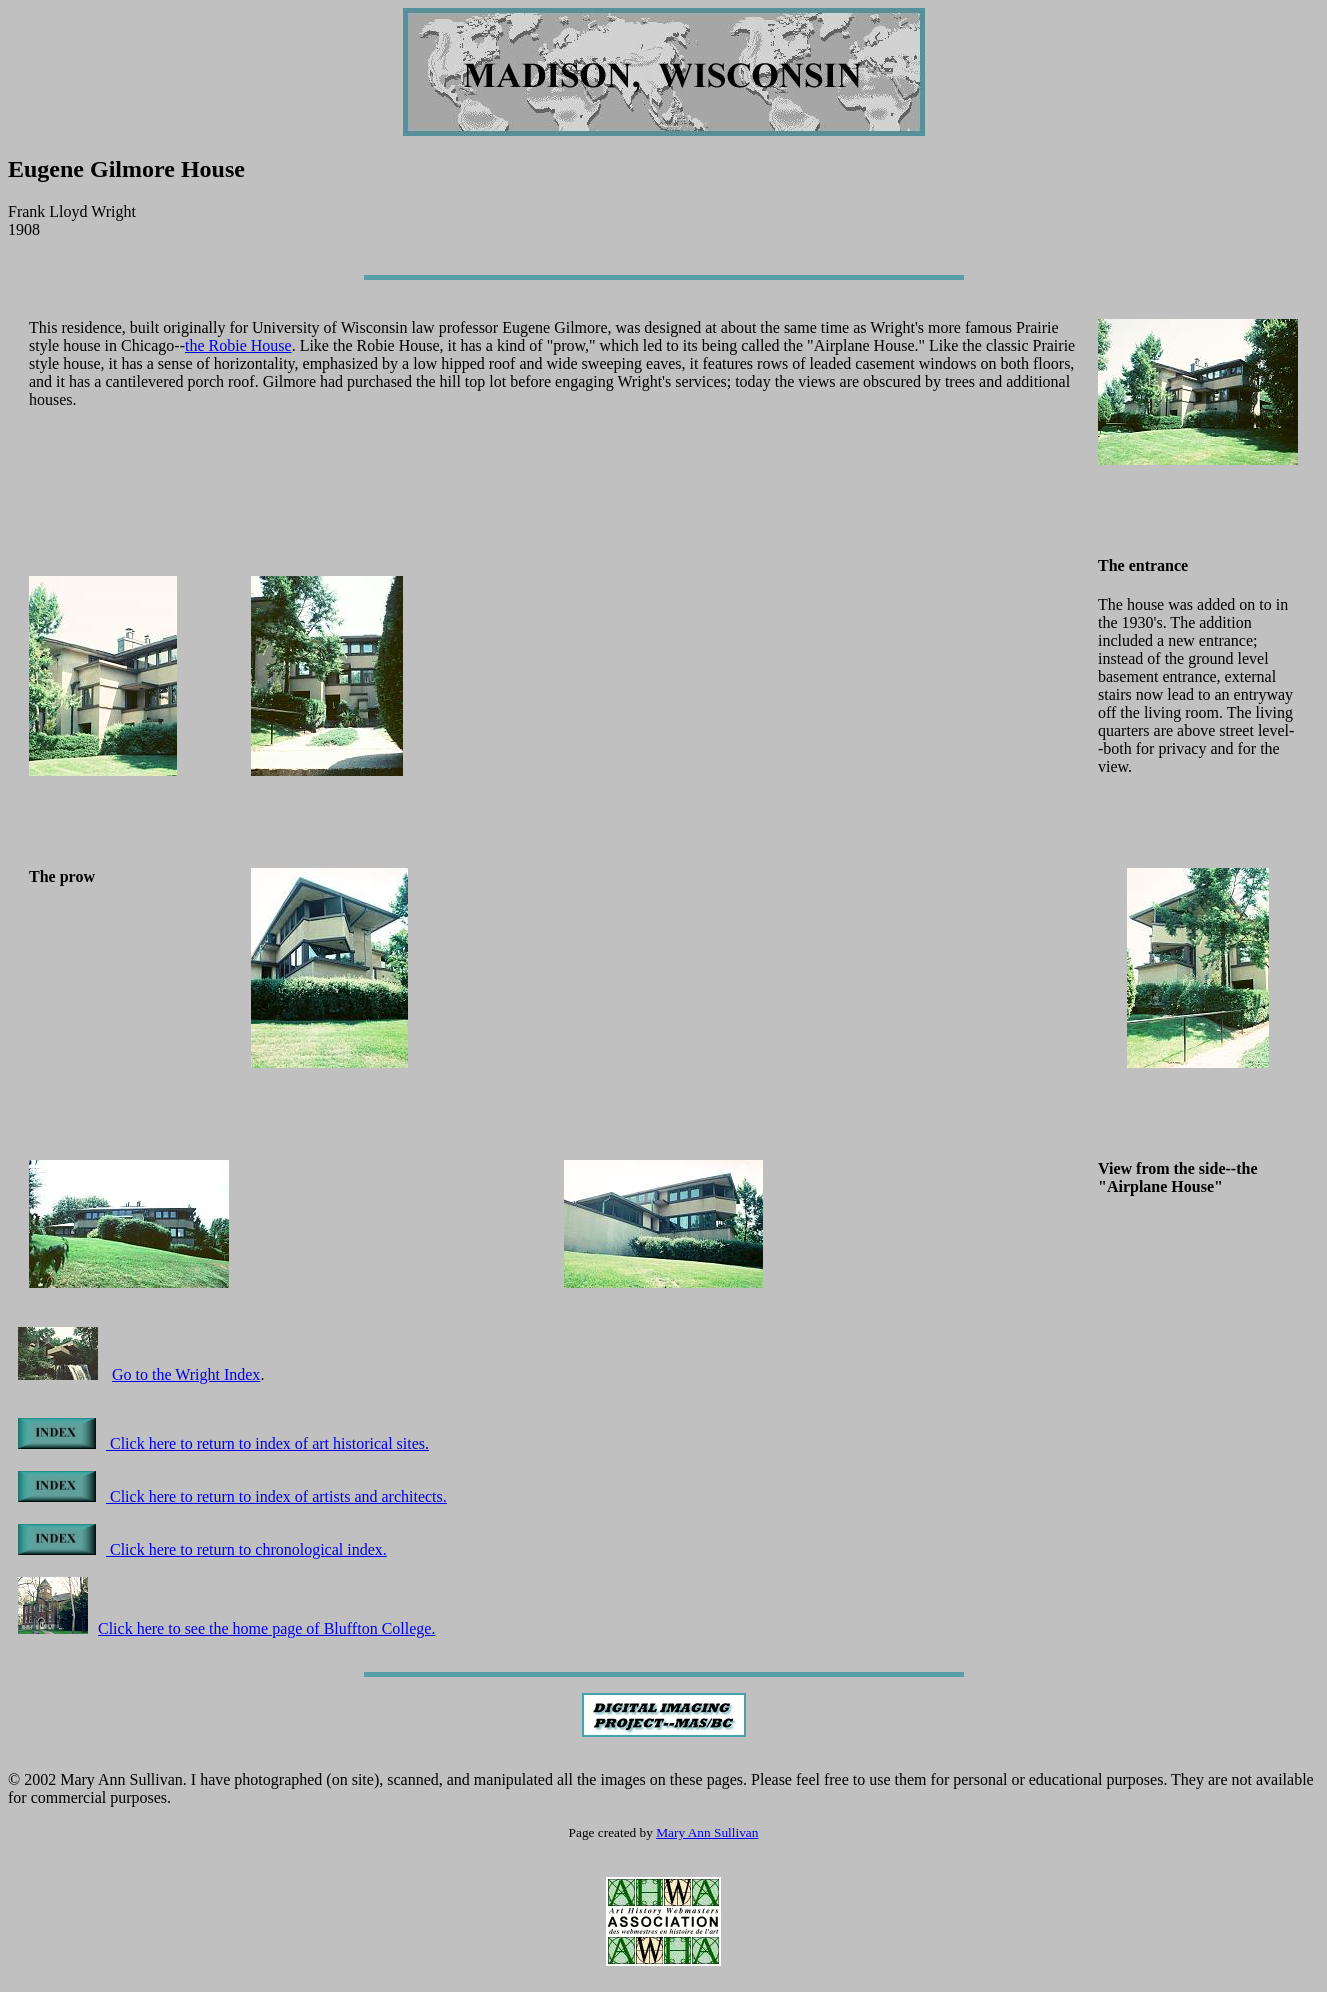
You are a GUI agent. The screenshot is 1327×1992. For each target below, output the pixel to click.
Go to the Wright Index (186, 1374)
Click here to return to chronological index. (202, 1549)
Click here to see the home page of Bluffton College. (226, 1628)
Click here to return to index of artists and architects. (232, 1496)
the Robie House (238, 345)
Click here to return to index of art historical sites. (223, 1443)
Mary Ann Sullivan (707, 1832)
